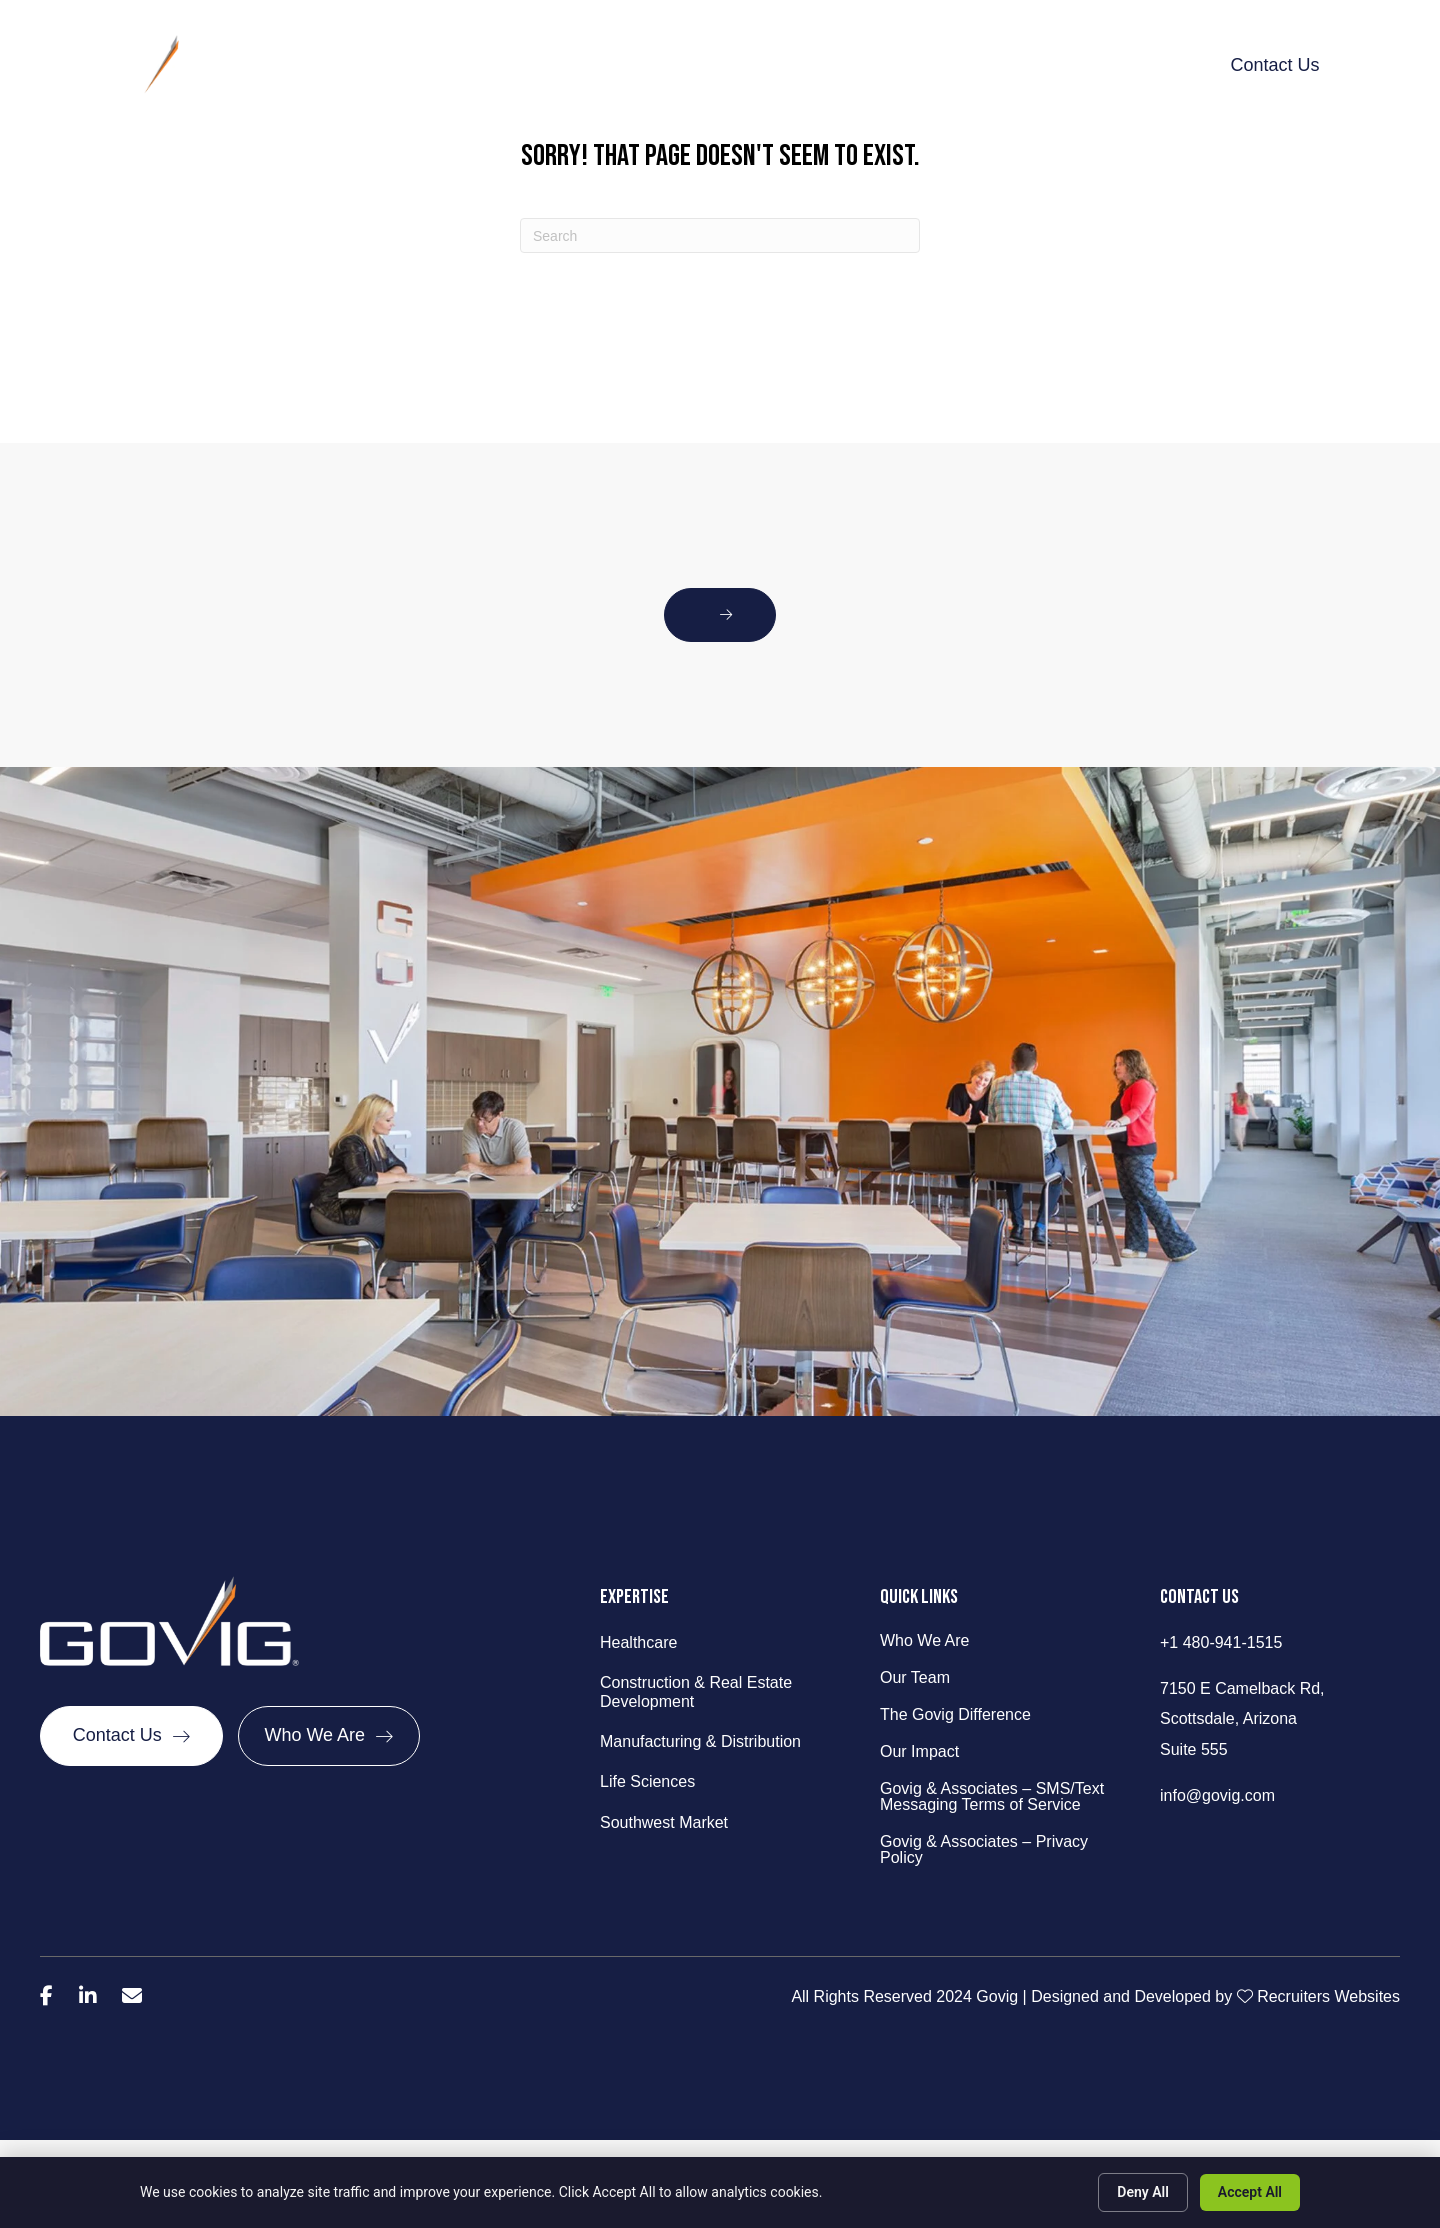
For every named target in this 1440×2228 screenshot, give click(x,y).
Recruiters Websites (1328, 1996)
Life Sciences (647, 1781)
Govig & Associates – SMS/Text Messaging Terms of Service (992, 1797)
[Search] (720, 235)
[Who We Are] (329, 1740)
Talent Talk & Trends (1076, 65)
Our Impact (924, 65)
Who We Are (925, 1641)
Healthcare (638, 1642)
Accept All (1250, 2192)
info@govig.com (1217, 1795)
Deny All (1143, 2192)
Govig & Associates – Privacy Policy (984, 1850)
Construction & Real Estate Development (696, 1692)
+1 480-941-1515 (1221, 1642)
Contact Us (1274, 65)
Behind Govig (477, 65)
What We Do (608, 65)
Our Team (915, 1678)
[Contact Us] (131, 1740)
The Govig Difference (769, 65)
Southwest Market (664, 1822)
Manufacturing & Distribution (700, 1741)
